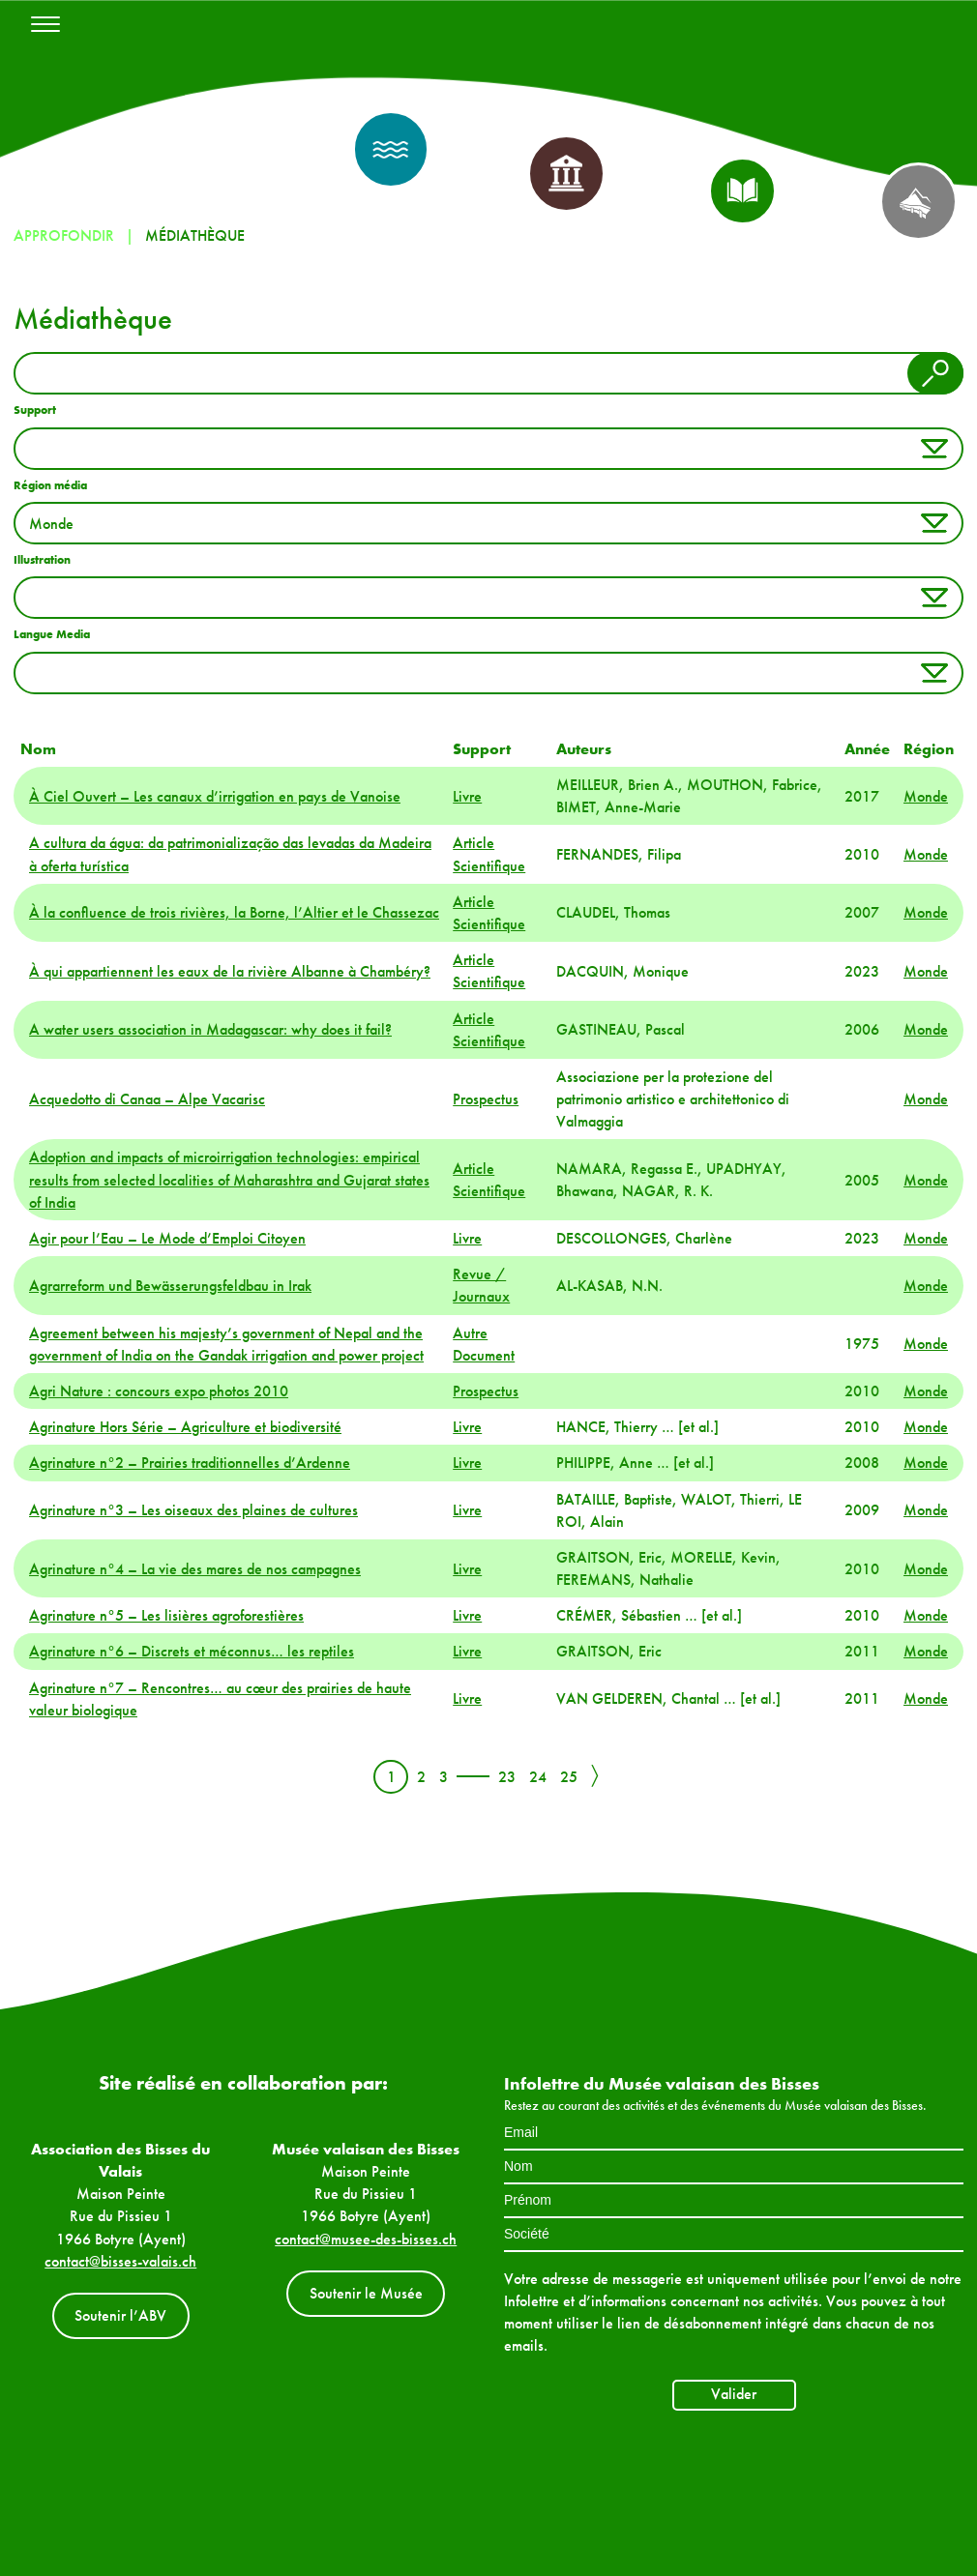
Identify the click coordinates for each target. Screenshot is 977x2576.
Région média (50, 485)
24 (538, 1777)
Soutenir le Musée (366, 2293)
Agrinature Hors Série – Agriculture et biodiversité (185, 1427)
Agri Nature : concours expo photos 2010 (158, 1391)
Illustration (42, 560)
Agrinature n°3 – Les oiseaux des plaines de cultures (193, 1510)
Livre (467, 796)
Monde (925, 796)
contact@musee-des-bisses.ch (366, 2239)
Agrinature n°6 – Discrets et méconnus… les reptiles (191, 1651)
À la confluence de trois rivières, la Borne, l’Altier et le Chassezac (234, 912)
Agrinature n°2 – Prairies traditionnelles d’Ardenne (189, 1462)
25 (568, 1777)
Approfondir (64, 235)
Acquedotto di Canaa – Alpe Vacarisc (147, 1099)
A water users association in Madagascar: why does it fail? (210, 1029)
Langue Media (52, 634)
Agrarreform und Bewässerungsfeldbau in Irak (170, 1285)
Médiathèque (195, 235)
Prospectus (485, 1099)
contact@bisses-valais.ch (120, 2261)
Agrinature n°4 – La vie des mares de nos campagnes (195, 1569)
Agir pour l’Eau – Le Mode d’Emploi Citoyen (167, 1238)
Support (35, 410)
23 (507, 1777)
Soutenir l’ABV (120, 2315)
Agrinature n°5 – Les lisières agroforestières (166, 1615)
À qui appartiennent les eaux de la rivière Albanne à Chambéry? (229, 971)
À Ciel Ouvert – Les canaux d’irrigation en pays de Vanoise (214, 796)
